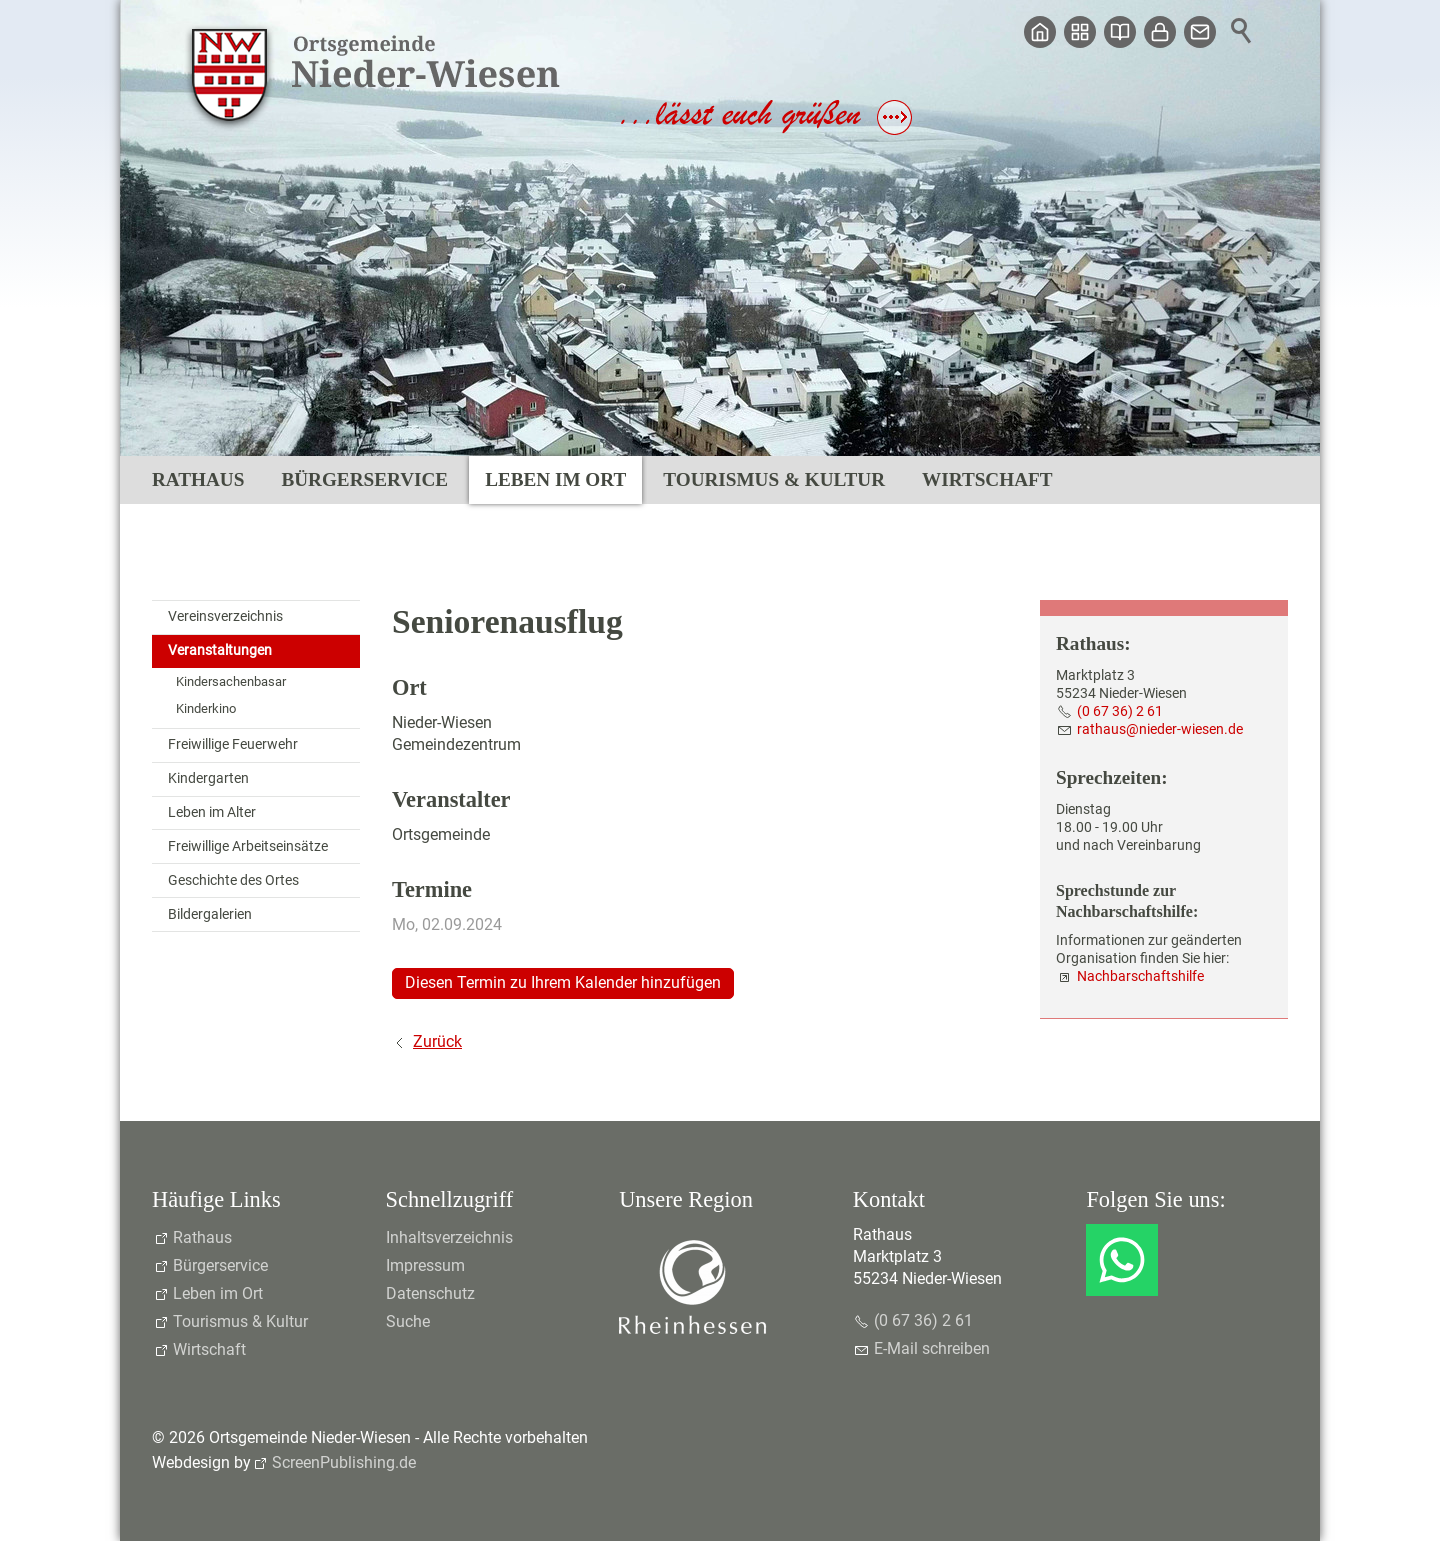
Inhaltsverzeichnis (449, 1237)
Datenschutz (430, 1293)
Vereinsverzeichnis (225, 616)
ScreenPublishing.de (344, 1462)
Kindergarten (208, 778)
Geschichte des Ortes (233, 880)
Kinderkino (206, 708)
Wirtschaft (987, 479)
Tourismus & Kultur (774, 479)
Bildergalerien (210, 914)
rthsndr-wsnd (1160, 729)
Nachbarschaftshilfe (1140, 976)
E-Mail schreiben (932, 1348)
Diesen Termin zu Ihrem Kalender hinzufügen (563, 982)
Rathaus (198, 479)
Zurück (437, 1041)
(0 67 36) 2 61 (1120, 711)
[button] (1122, 1260)
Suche (408, 1321)
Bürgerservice (364, 479)
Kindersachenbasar (231, 681)
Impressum (425, 1265)
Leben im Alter (212, 812)
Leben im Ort (555, 479)
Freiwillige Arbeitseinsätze (248, 846)
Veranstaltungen (220, 650)
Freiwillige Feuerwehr (233, 744)
